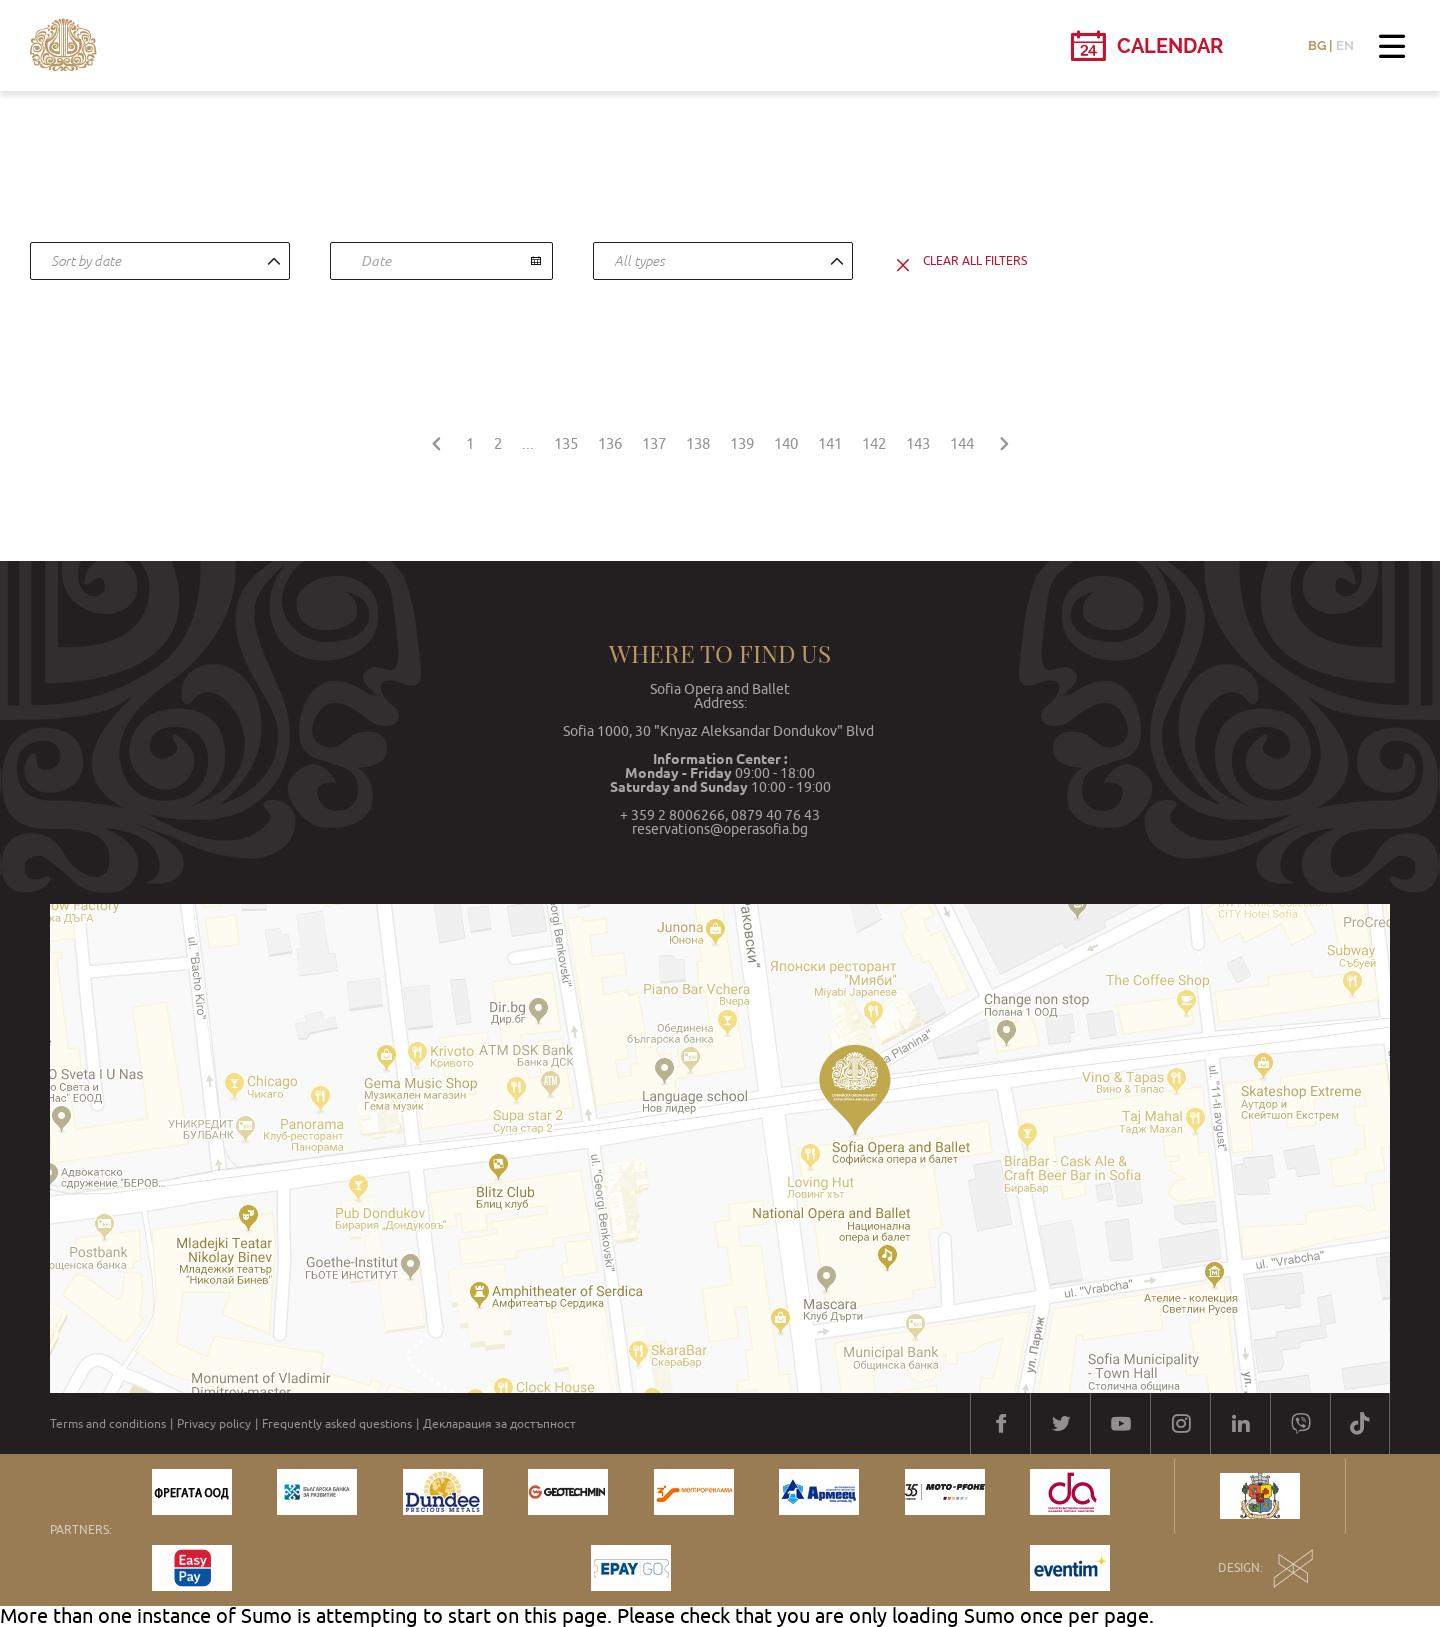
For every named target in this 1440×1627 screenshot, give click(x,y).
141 (830, 443)
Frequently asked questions (337, 1424)
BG (1317, 45)
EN (1345, 45)
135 (566, 443)
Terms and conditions (108, 1424)
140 (786, 443)
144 (962, 443)
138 (698, 443)
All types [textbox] (639, 261)
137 (654, 443)
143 (918, 443)
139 (742, 443)
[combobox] (160, 261)
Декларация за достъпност (499, 1424)
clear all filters (975, 261)
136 (610, 443)
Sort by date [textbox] (86, 261)
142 (874, 443)
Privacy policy (214, 1424)
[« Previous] (436, 440)
